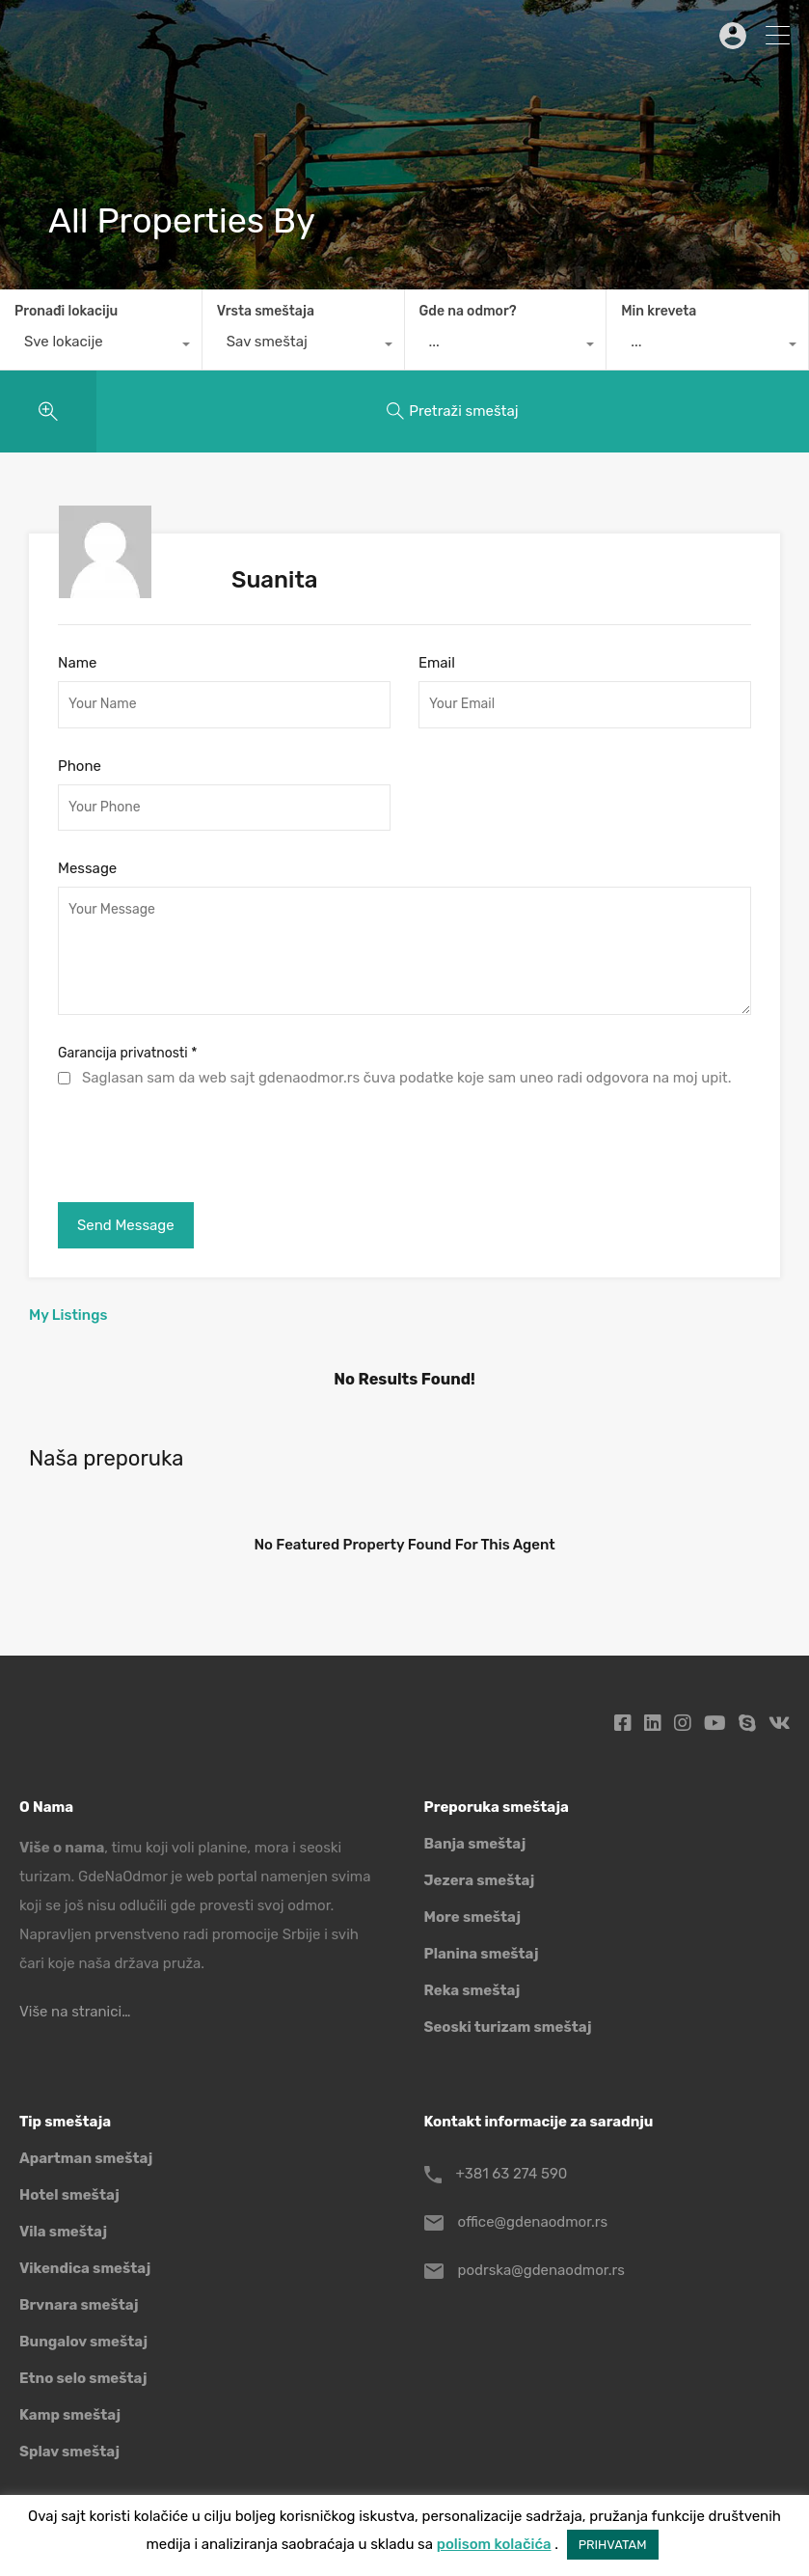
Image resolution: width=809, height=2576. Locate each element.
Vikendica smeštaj (84, 2268)
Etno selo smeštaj (83, 2378)
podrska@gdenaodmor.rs (541, 2270)
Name (77, 662)
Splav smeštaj (69, 2451)
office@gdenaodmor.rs (533, 2222)
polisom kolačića (494, 2544)
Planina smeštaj (481, 1953)
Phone (79, 766)
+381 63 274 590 (512, 2173)
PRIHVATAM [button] (613, 2544)
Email (436, 662)
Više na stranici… (74, 2011)
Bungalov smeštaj (83, 2341)
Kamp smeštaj (70, 2415)
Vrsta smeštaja (265, 311)
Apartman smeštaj (85, 2158)
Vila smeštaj (63, 2231)
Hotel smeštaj (69, 2195)
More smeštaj (473, 1917)
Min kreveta (658, 311)
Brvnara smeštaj (79, 2305)
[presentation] (204, 1140)
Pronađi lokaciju (66, 311)
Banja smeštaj (475, 1843)
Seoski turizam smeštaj (508, 2027)
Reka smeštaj (472, 1990)
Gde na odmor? (468, 311)
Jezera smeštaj (479, 1880)
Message (87, 868)
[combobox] (101, 346)
